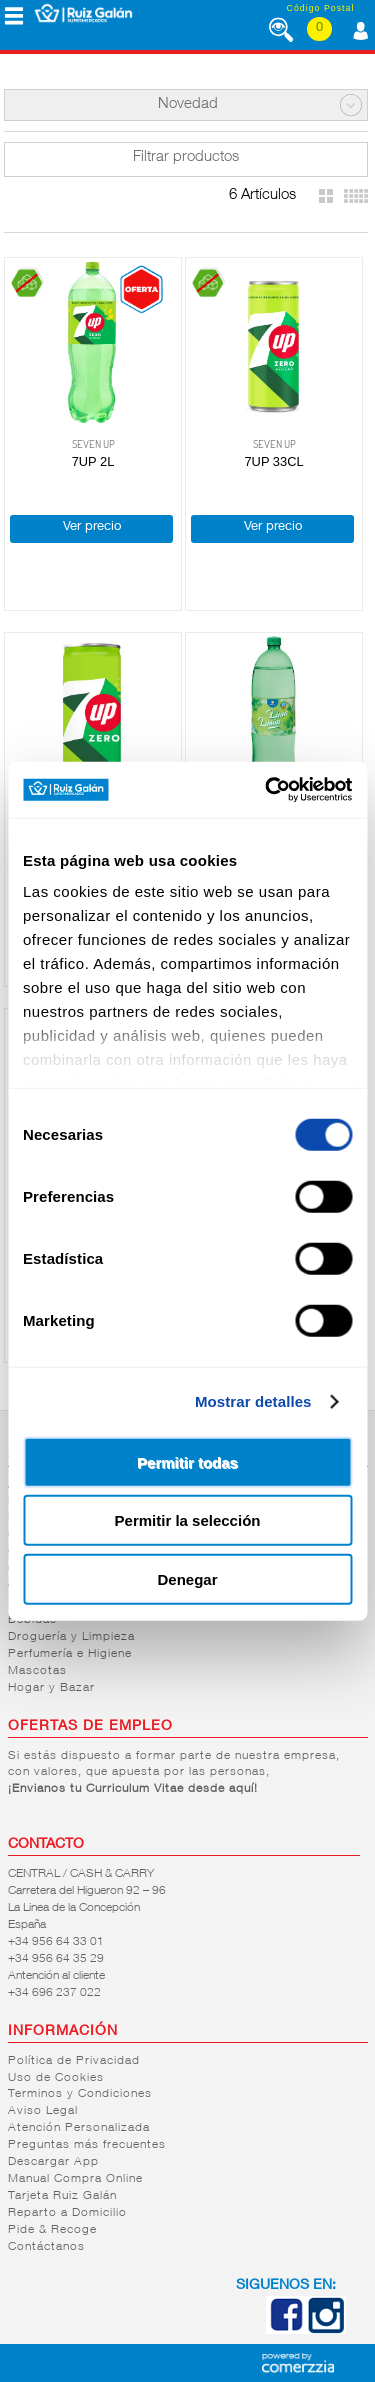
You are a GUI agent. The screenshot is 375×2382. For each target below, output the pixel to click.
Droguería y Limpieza (71, 1637)
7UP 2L (93, 461)
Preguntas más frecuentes (87, 2145)
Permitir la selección (188, 1520)
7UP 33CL (273, 461)
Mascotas (37, 1671)
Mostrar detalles (253, 1401)
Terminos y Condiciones (80, 2094)
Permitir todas (187, 1461)
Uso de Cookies (56, 2078)
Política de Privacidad (74, 2061)
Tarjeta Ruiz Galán (62, 2196)
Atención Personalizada (79, 2128)
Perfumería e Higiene (70, 1654)
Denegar (187, 1578)
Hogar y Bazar (51, 1688)
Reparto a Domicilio (67, 2213)
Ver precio (92, 527)
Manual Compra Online (75, 2179)
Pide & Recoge (52, 2230)
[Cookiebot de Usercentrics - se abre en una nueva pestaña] (267, 790)
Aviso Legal (43, 2111)
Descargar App (53, 2162)
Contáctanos (46, 2247)
